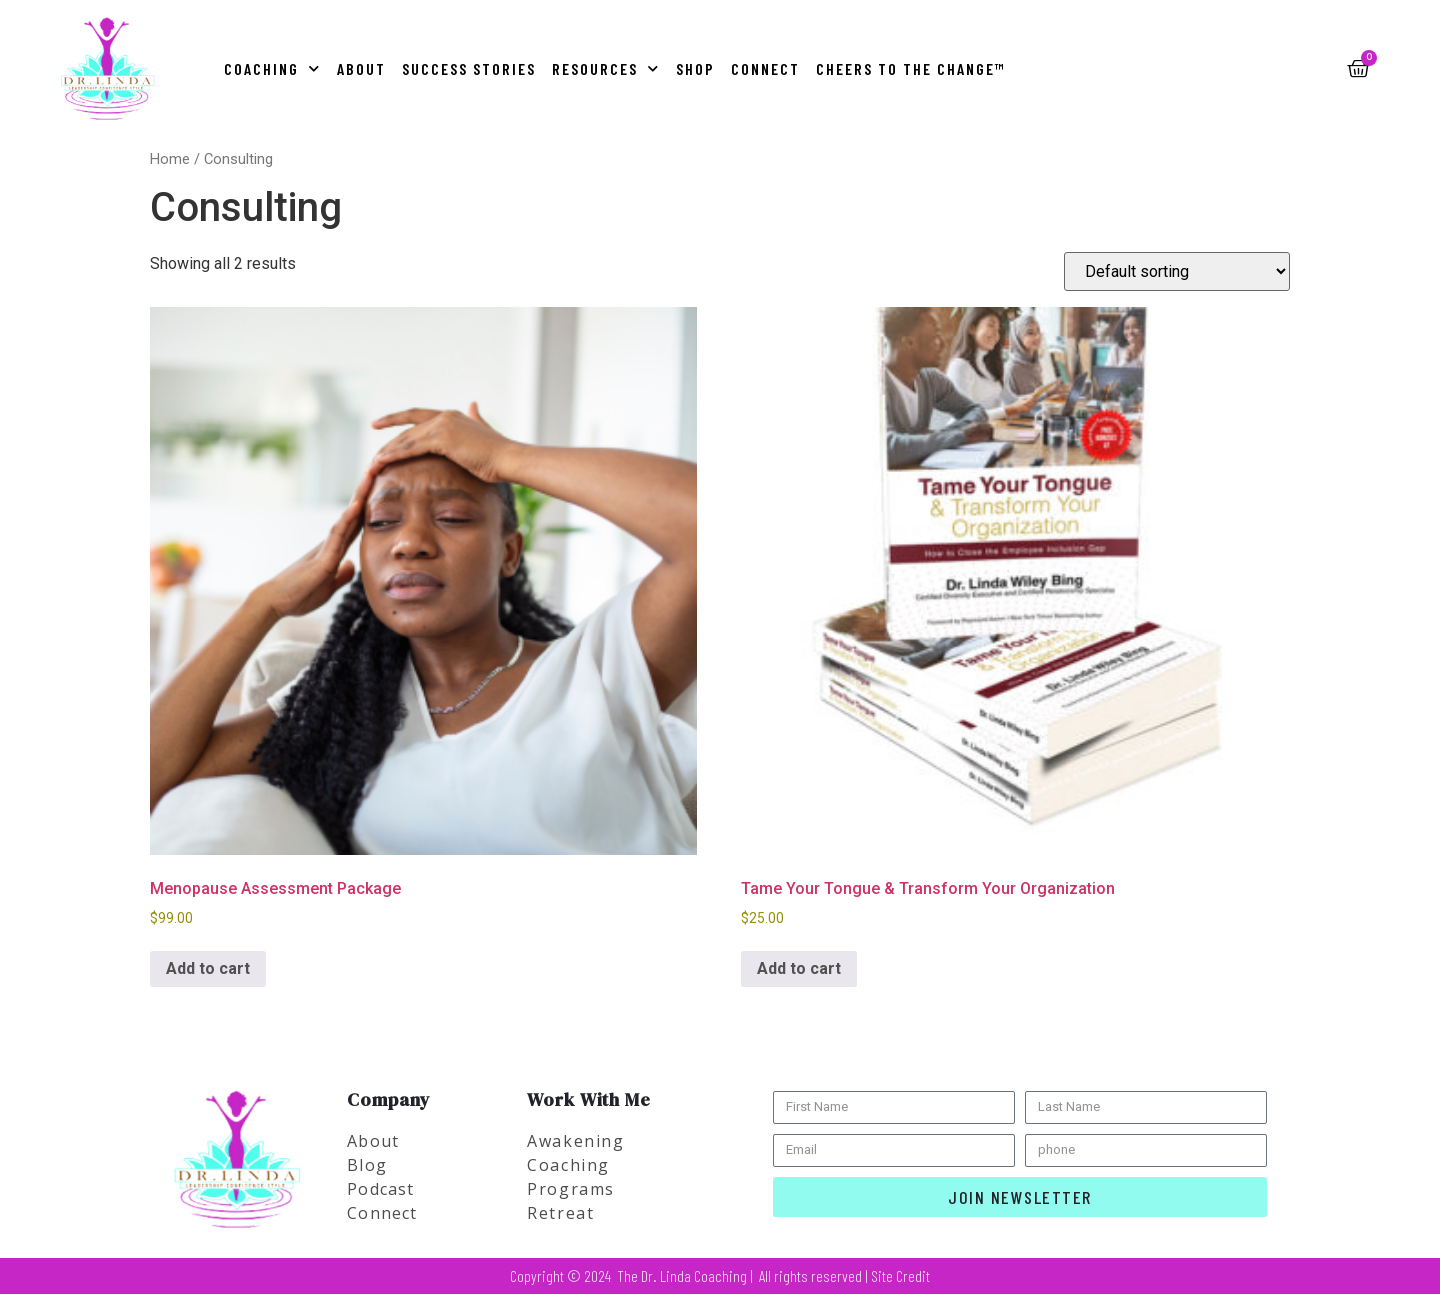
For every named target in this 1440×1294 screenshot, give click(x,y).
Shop (695, 68)
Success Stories (469, 68)
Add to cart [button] (208, 968)
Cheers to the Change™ (911, 68)
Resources (606, 68)
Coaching (272, 68)
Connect (765, 68)
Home (170, 159)
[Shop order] (1177, 271)
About (361, 68)
